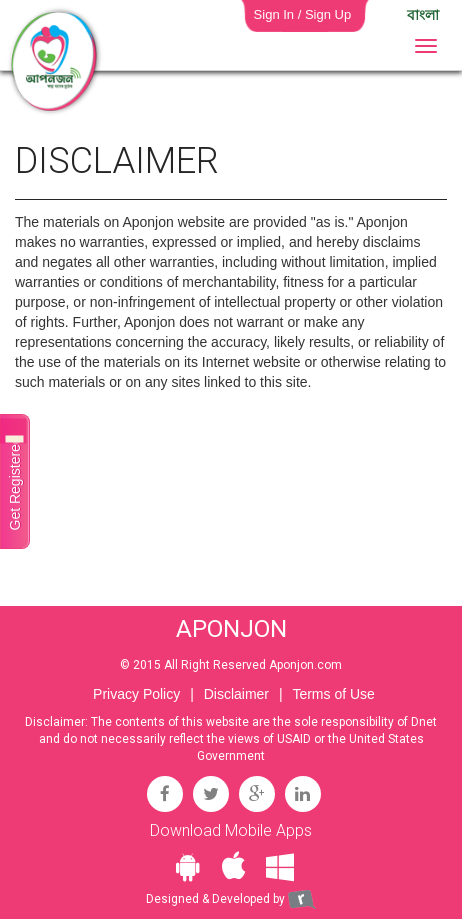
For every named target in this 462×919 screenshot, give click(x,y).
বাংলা (423, 15)
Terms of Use (333, 694)
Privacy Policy (136, 694)
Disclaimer (236, 694)
